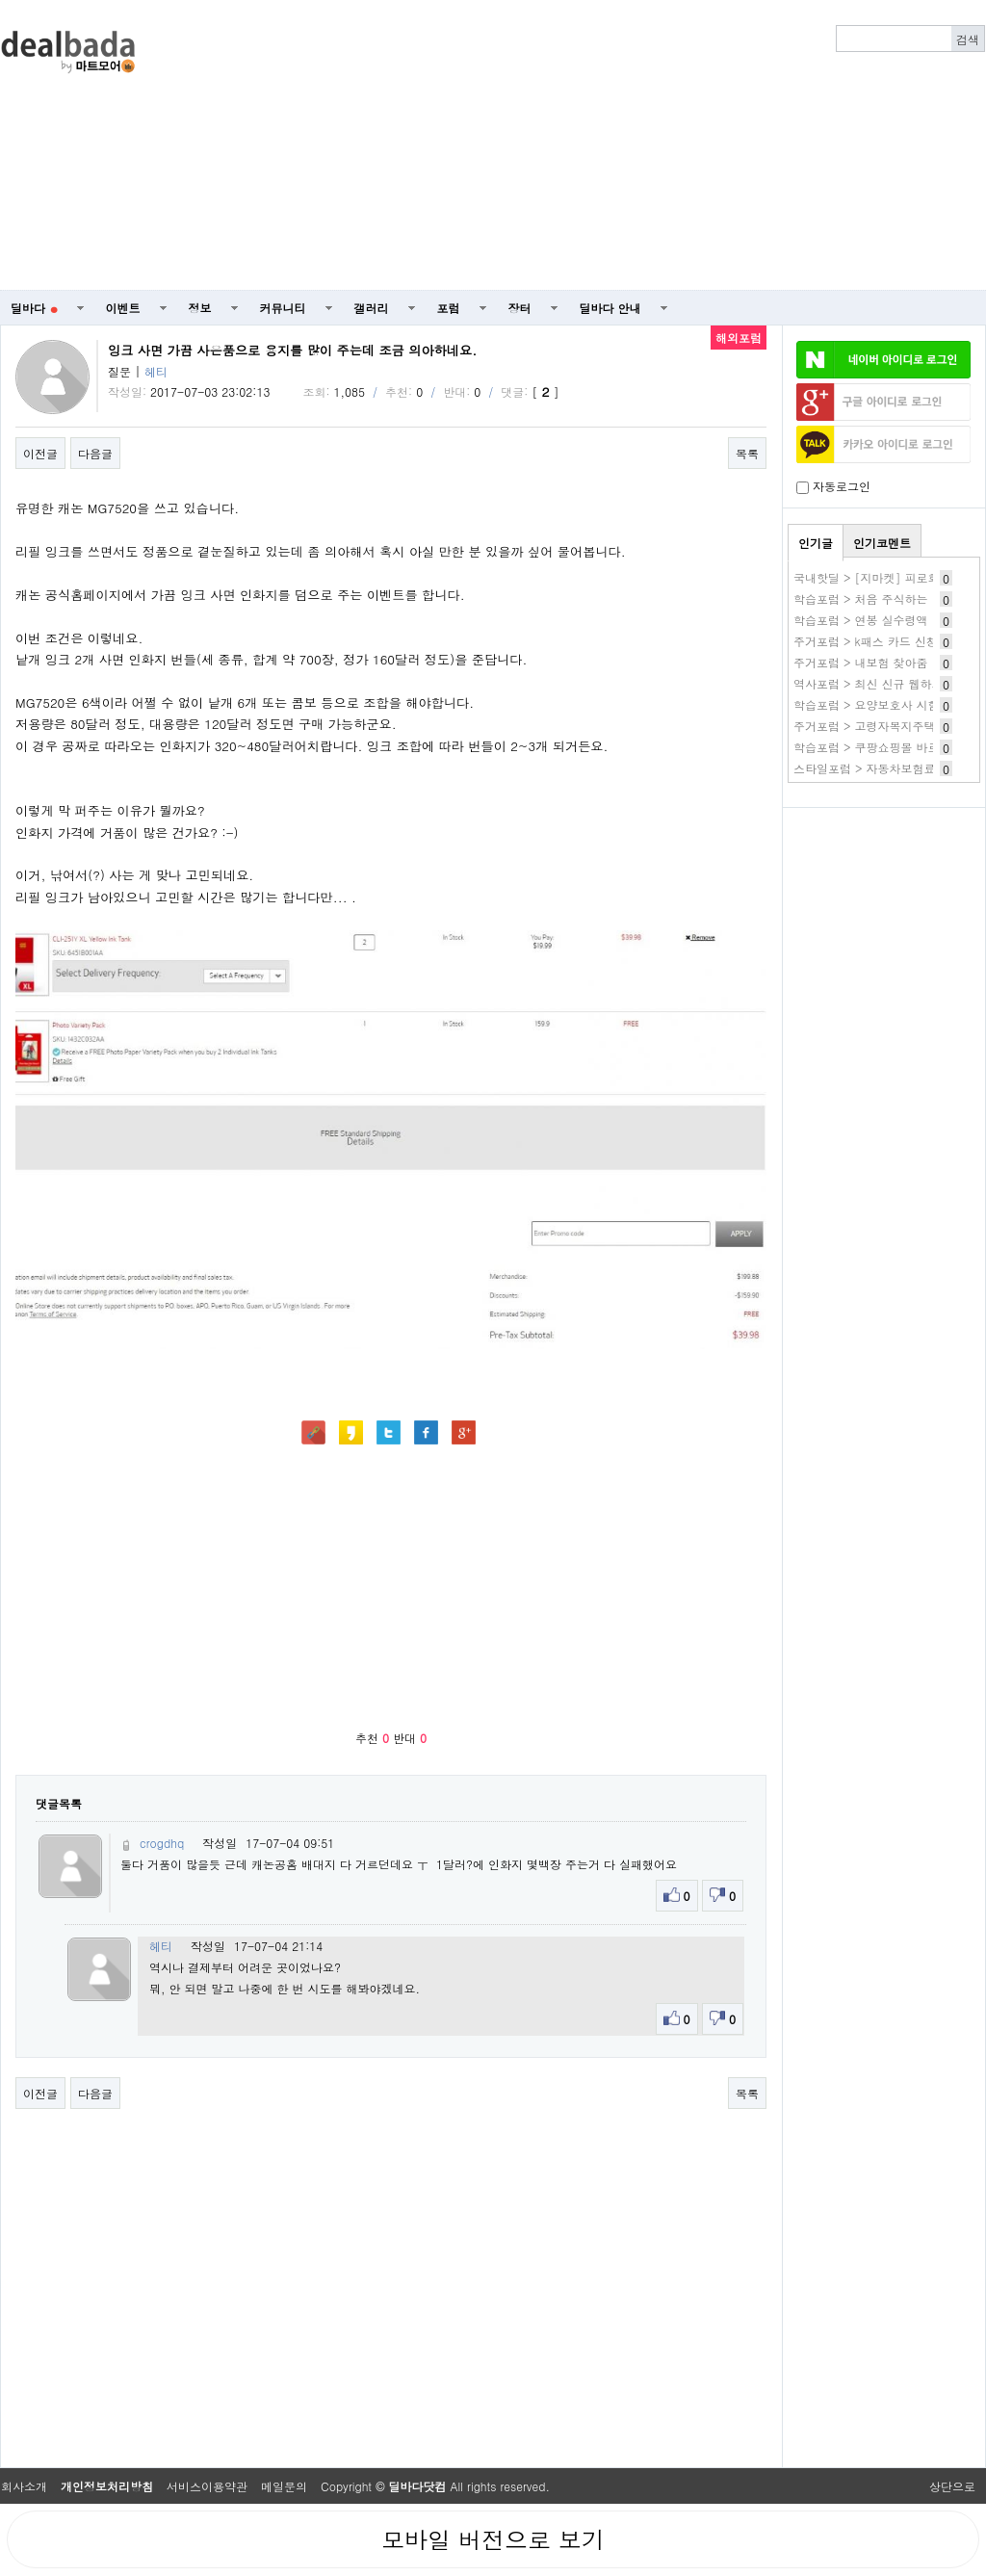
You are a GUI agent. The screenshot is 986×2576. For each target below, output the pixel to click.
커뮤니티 (283, 307)
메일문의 (284, 2486)
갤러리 (371, 307)
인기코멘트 (882, 542)
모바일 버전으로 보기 (493, 2539)
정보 (200, 307)
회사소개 (24, 2486)
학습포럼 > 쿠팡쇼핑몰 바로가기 (878, 747)
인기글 (815, 542)
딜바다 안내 (610, 307)
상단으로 (952, 2486)
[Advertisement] (669, 145)
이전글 (40, 453)
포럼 (448, 307)
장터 (520, 307)
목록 (747, 453)
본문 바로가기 (0, 0)
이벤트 (123, 307)
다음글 (95, 453)
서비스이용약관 (207, 2486)
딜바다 (34, 307)
